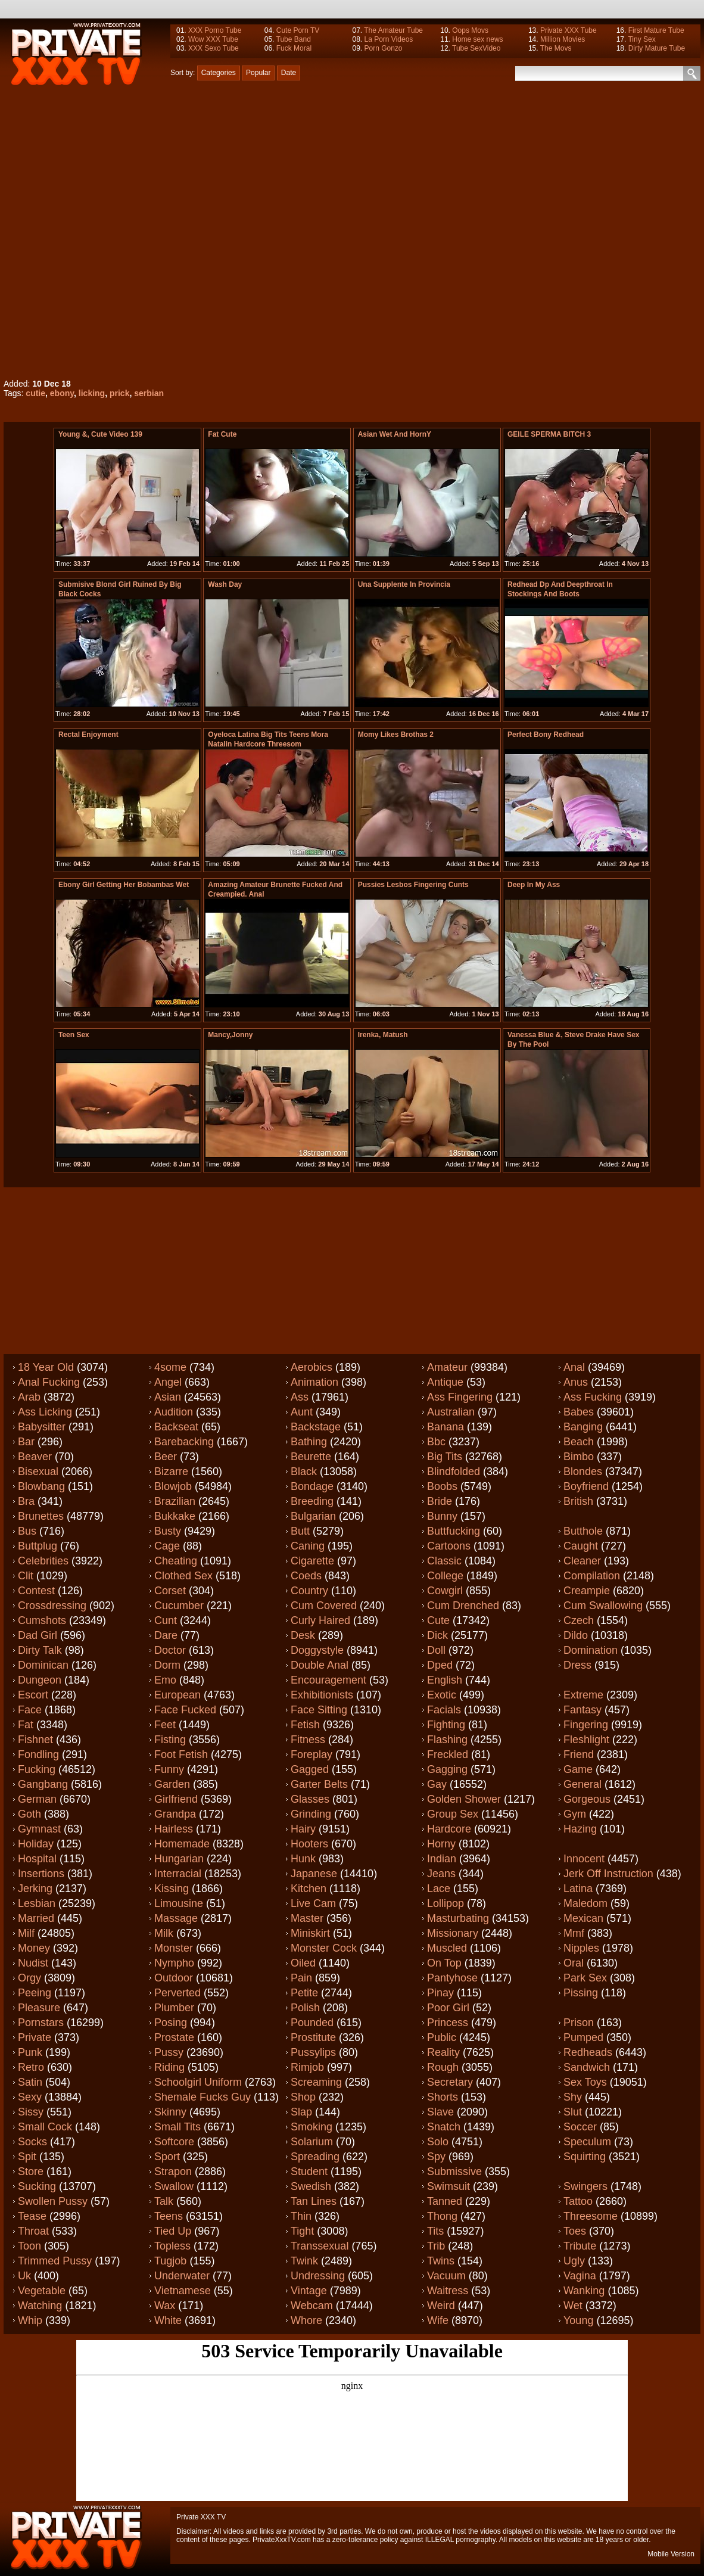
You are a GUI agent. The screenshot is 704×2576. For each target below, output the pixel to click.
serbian (149, 393)
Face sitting (319, 1710)
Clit (25, 1576)
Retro (31, 2067)
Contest (36, 1591)
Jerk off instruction (608, 1874)
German (37, 1799)
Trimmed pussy (55, 2261)
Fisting (170, 1740)
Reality (443, 2052)
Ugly (574, 2261)
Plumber (174, 2008)
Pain (301, 1978)
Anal (574, 1367)
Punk (30, 2052)
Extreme (583, 1695)
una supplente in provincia (404, 584)
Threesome (590, 2216)
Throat (33, 2231)
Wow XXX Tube (213, 39)
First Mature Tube (656, 30)
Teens (168, 2216)
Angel (168, 1382)
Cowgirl (445, 1591)
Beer (165, 1457)
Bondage (312, 1486)
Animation (314, 1382)
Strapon (173, 2171)
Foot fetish (181, 1754)
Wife (437, 2320)
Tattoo (578, 2201)
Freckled (447, 1754)
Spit (27, 2157)
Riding (169, 2067)
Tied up (172, 2231)
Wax (164, 2305)
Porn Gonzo (383, 48)
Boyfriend (586, 1486)
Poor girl (448, 2008)
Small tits (177, 2127)
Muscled (447, 1948)
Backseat (176, 1427)
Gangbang (43, 1784)
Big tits (444, 1457)
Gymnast (39, 1829)
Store (30, 2171)
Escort (33, 1695)
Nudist (33, 1963)
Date (288, 73)
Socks (32, 2142)
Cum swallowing (603, 1605)
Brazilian (174, 1501)
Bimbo (578, 1457)
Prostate (174, 2037)
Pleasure (39, 2008)
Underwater (182, 2276)
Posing (170, 2023)
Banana (445, 1427)
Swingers (585, 2186)
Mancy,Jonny (230, 1035)
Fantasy (582, 1710)
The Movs (556, 48)
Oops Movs (470, 30)
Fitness (308, 1740)
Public (441, 2037)
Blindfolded (453, 1471)
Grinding (311, 1814)
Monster (173, 1948)
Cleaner (582, 1561)
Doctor (170, 1650)
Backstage (316, 1427)
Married (36, 1918)
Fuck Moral (293, 48)
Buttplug (37, 1546)
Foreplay (311, 1754)
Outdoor (173, 1978)
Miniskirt (310, 1933)
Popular (258, 73)
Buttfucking (453, 1531)
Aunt (302, 1412)
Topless (172, 2246)
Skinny (170, 2112)
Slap (301, 2112)
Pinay (440, 1993)
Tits (435, 2231)
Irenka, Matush (383, 1035)
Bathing (309, 1442)
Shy (572, 2097)
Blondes (582, 1471)
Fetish (305, 1725)
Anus (575, 1382)
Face (30, 1710)
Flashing (447, 1740)
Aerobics (311, 1367)
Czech (578, 1620)
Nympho (174, 1963)
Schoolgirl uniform (198, 2082)
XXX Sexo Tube (213, 48)
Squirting (584, 2157)
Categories (218, 73)
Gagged (310, 1769)
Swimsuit (448, 2186)
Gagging (447, 1769)
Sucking (37, 2186)
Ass (300, 1397)
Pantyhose (452, 1978)
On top (444, 1963)
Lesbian (36, 1903)
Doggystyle (317, 1650)
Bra (26, 1501)
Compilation (591, 1576)
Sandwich (586, 2067)
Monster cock (324, 1948)
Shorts (442, 2097)
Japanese (314, 1874)
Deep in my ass (533, 885)
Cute (438, 1620)
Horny (441, 1844)
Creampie (586, 1591)
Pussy (168, 2052)
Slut (572, 2112)
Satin (30, 2082)
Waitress (447, 2291)
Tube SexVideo (476, 48)
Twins (440, 2261)
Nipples (581, 1948)
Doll (436, 1650)
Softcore (174, 2142)
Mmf (573, 1933)
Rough (443, 2067)
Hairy (303, 1829)
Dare (165, 1635)
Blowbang (41, 1486)
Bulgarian (313, 1516)
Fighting (446, 1725)
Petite (304, 1993)
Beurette (311, 1457)
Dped (440, 1665)
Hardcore (449, 1829)
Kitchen (308, 1888)
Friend (578, 1754)
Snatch (443, 2127)
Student (309, 2171)
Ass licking (45, 1412)
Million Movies (562, 39)
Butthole (583, 1531)
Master (307, 1918)
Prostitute (313, 2037)
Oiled (303, 1963)
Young (578, 2320)
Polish (305, 2008)
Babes (578, 1412)
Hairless (173, 1829)
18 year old (46, 1367)
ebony (62, 393)
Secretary (450, 2082)
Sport (167, 2157)
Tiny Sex (641, 39)
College (445, 1576)
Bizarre (171, 1471)
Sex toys (585, 2082)
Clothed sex (183, 1576)
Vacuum (446, 2276)
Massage (176, 1918)
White (168, 2320)
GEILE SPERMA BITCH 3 (549, 434)
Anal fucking (49, 1382)
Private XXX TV (201, 2517)
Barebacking (184, 1442)
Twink (304, 2261)
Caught (580, 1546)
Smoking (311, 2127)
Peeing (34, 1993)
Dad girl (37, 1635)
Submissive (454, 2171)
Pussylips (313, 2052)
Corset (170, 1591)
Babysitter (42, 1427)
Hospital (37, 1859)
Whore (306, 2320)
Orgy (29, 1978)
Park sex (585, 1978)
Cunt (165, 1620)
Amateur (447, 1367)
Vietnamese (182, 2291)
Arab (29, 1397)
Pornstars (41, 2023)
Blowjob (173, 1486)
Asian (167, 1397)
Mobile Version (670, 2554)
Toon (29, 2246)
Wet (572, 2305)
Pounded (312, 2023)
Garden (172, 1784)
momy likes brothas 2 (396, 734)
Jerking (35, 1888)
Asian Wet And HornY (394, 434)
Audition (173, 1412)
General (582, 1784)
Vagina (579, 2276)
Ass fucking (592, 1397)
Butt (300, 1531)
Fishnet (35, 1740)
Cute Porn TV (297, 30)
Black (304, 1471)
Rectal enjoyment (88, 734)
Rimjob (307, 2067)
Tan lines (314, 2201)
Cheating (175, 1561)
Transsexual (319, 2246)
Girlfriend (176, 1799)
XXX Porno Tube (214, 30)
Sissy (30, 2112)
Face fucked (185, 1710)
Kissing (171, 1888)
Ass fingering (460, 1397)
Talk (163, 2201)
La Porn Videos (388, 39)
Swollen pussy (53, 2201)
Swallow (174, 2186)
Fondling (38, 1754)
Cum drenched (463, 1605)
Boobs (442, 1486)
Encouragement (328, 1680)
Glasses (310, 1799)
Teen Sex (73, 1035)
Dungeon (39, 1680)
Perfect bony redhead (545, 734)
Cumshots (42, 1620)
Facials (444, 1710)
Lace (438, 1888)
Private (34, 2037)
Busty (167, 1531)
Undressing (318, 2276)
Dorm (167, 1665)
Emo (165, 1680)
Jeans (441, 1874)
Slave (440, 2112)
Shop (303, 2097)
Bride (439, 1501)
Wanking (584, 2291)
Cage (167, 1546)
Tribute (579, 2246)
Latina (578, 1888)
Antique (445, 1382)
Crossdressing (52, 1605)
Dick (437, 1635)
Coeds (306, 1576)
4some (170, 1367)
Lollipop (445, 1903)
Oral (573, 1963)
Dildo (575, 1635)
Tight (302, 2231)
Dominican (43, 1665)
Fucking (36, 1769)
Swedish (311, 2186)
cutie (35, 393)
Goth (29, 1814)
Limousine (178, 1903)
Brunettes (41, 1516)
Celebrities (43, 1561)
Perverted (177, 1993)
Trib (436, 2246)
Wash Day (225, 584)
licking (92, 393)
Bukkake (174, 1516)
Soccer (580, 2127)
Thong (442, 2216)
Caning (308, 1546)
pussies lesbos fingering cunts (413, 885)
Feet (165, 1725)
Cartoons (449, 1546)
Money (34, 1948)
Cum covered (324, 1605)
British (578, 1501)
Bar (26, 1442)
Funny (169, 1769)
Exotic (441, 1695)
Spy (436, 2157)
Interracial (177, 1874)
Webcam (312, 2305)
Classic (444, 1561)
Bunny (442, 1516)
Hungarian (179, 1859)
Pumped (583, 2037)
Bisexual (38, 1471)
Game (578, 1769)
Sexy (30, 2097)
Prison (578, 2023)
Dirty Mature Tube (656, 48)
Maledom (585, 1903)
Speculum (587, 2142)
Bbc (436, 1442)
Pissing (580, 1993)
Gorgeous (586, 1799)
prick (119, 393)
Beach (578, 1442)
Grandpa (175, 1814)
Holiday (36, 1844)
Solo (437, 2142)
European (177, 1695)
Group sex (452, 1814)
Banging (583, 1427)
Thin (301, 2216)
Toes (574, 2231)
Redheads (587, 2052)
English (444, 1680)
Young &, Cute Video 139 (100, 434)
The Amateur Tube (393, 30)
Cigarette (312, 1561)
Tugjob (170, 2261)
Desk (303, 1635)
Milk (163, 1933)
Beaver (35, 1457)
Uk (24, 2276)
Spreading (315, 2157)
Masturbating (458, 1918)
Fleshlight (586, 1740)
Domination (590, 1650)
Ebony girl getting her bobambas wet (123, 885)
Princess (447, 2023)
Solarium (312, 2142)
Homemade (182, 1844)
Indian (441, 1859)
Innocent (584, 1859)
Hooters (309, 1844)
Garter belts (319, 1784)
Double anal (319, 1665)
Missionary (452, 1933)
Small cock (45, 2127)
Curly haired (320, 1620)
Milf (26, 1933)
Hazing (580, 1829)
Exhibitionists (322, 1695)
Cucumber (179, 1605)
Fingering (585, 1725)
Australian (451, 1412)
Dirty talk (40, 1650)
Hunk (303, 1859)
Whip (30, 2320)
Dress (577, 1665)
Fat (25, 1725)
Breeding (312, 1501)
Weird (441, 2305)
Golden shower (464, 1799)
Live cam (313, 1903)
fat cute (222, 434)
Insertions (41, 1874)
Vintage (309, 2291)
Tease (32, 2216)
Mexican (583, 1918)
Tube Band (293, 39)
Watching (40, 2305)
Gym (574, 1814)
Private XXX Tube (568, 30)
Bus (27, 1531)
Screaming (316, 2082)
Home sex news (477, 39)
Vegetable (42, 2291)
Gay (437, 1784)
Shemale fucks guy (202, 2097)
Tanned (444, 2201)
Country (309, 1591)
